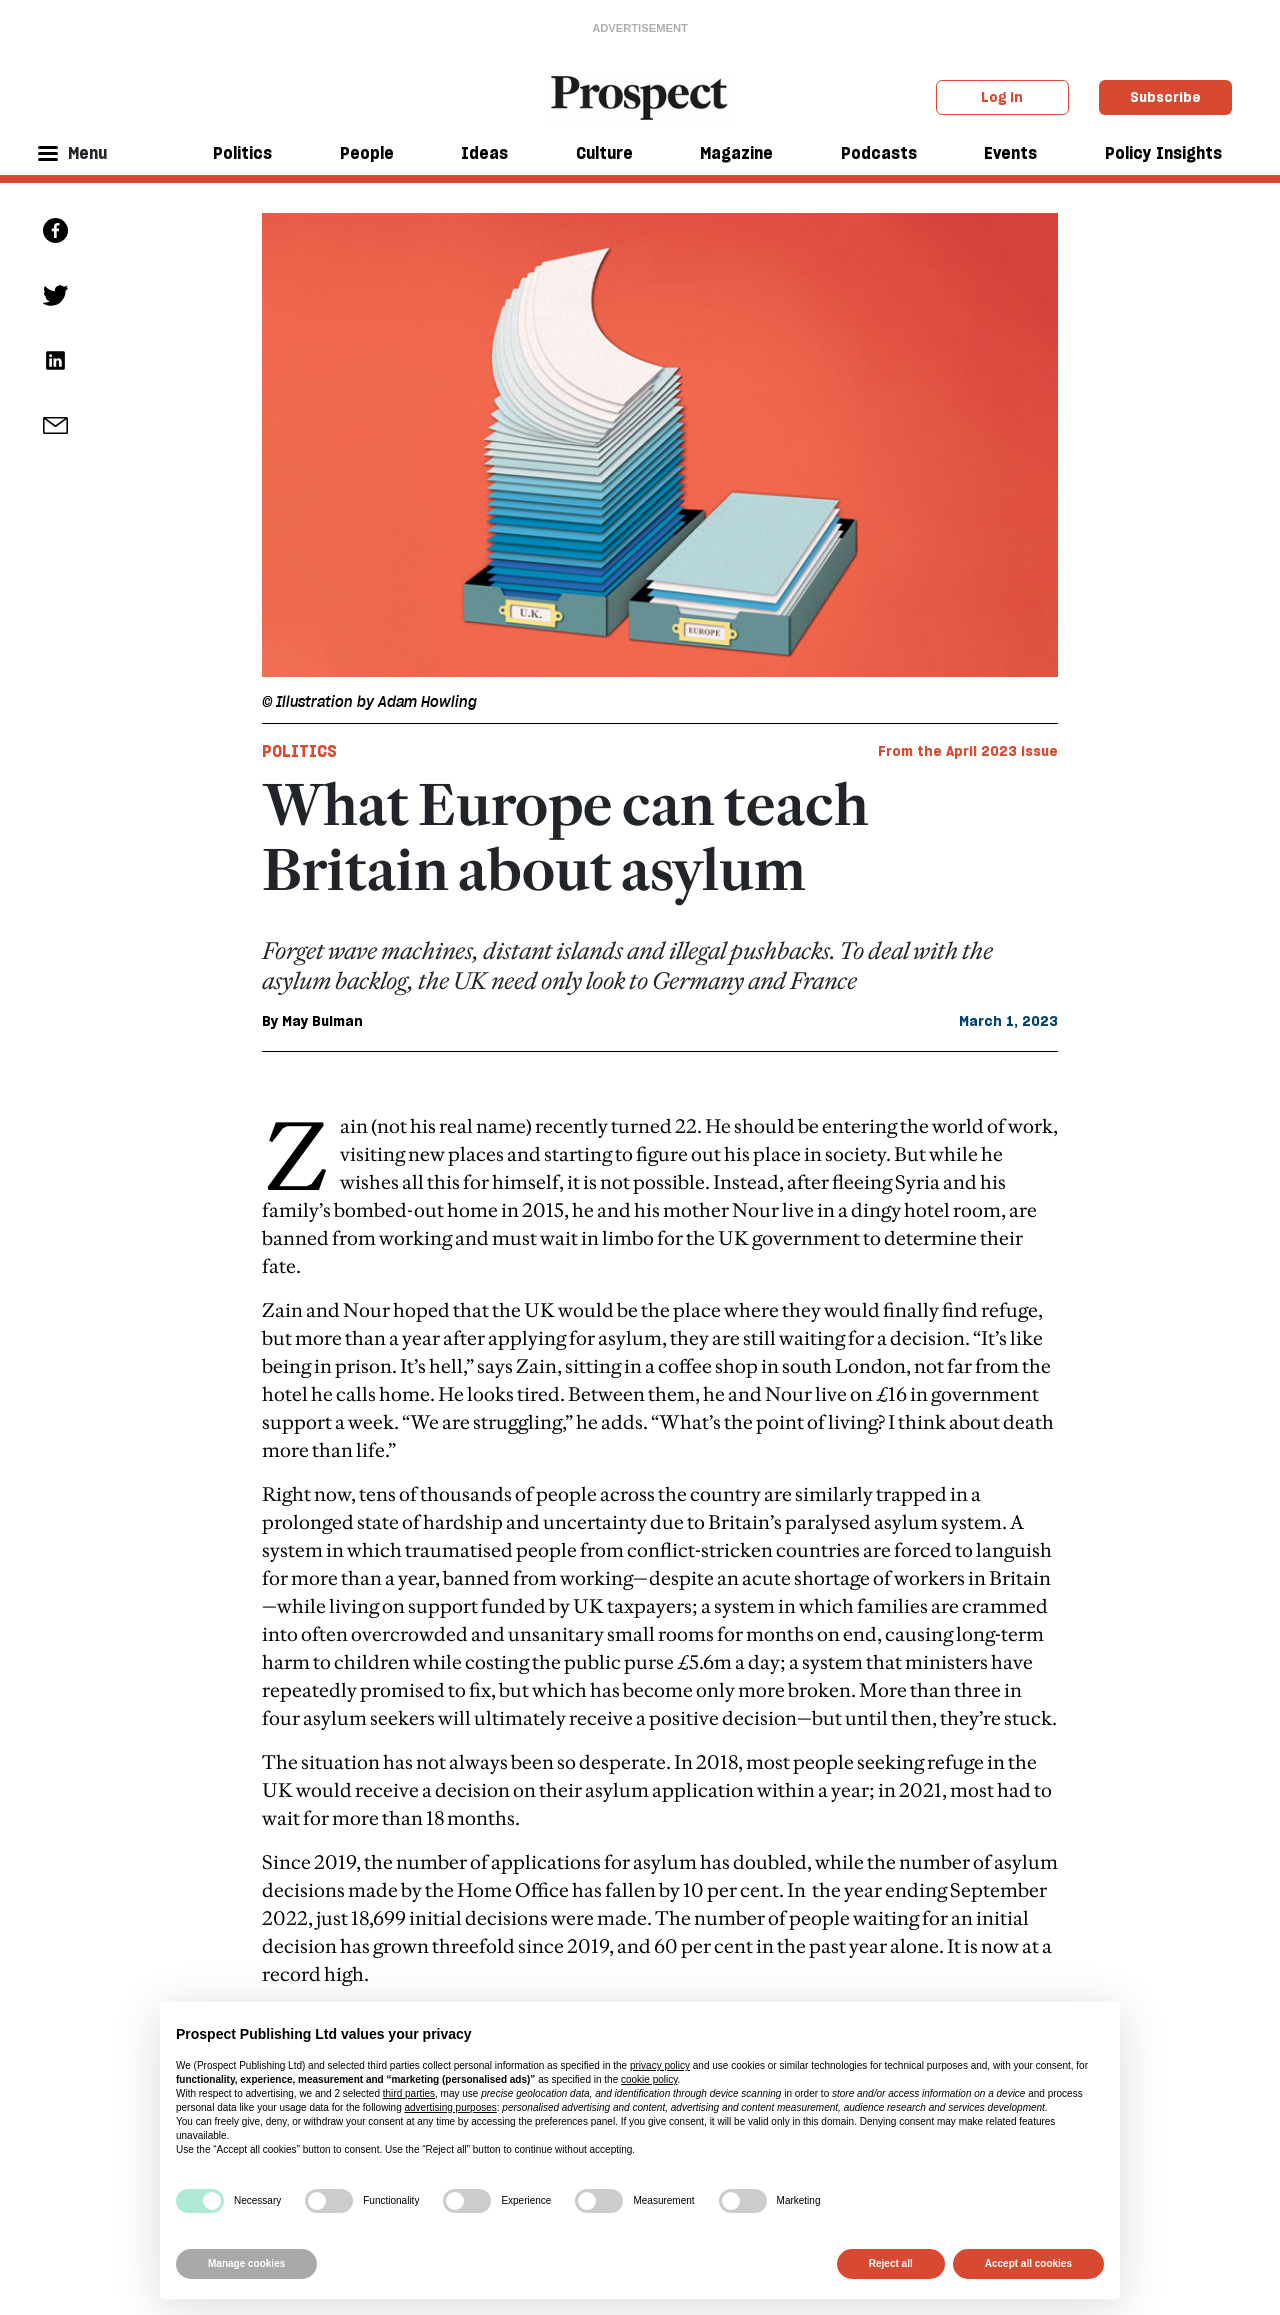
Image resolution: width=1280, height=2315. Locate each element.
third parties (409, 2093)
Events (1010, 153)
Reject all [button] (891, 2263)
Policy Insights (1163, 153)
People (367, 153)
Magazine (736, 153)
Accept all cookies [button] (1028, 2263)
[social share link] (55, 425)
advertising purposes (450, 2107)
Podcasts (879, 153)
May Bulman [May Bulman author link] (322, 1021)
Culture (604, 153)
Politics (242, 153)
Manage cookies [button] (246, 2263)
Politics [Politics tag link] (299, 751)
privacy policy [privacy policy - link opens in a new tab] (660, 2065)
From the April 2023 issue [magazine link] (968, 751)
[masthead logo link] (640, 96)
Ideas (484, 153)
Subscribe (1165, 97)
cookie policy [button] (649, 2079)
